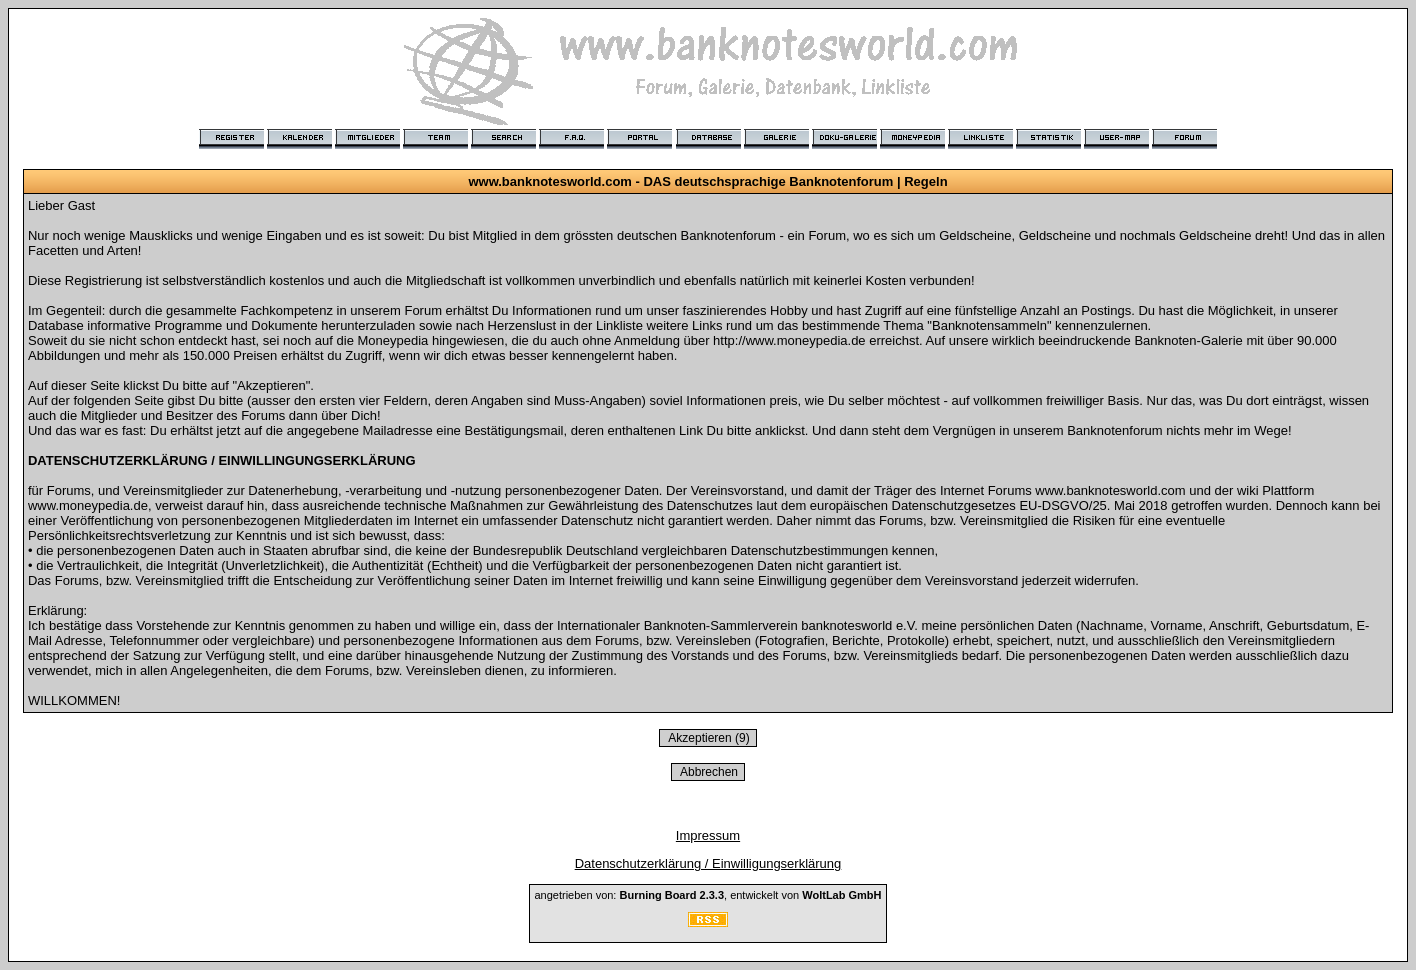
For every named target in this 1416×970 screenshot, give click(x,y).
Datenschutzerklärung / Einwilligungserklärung (708, 863)
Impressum (708, 835)
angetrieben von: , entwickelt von (707, 895)
